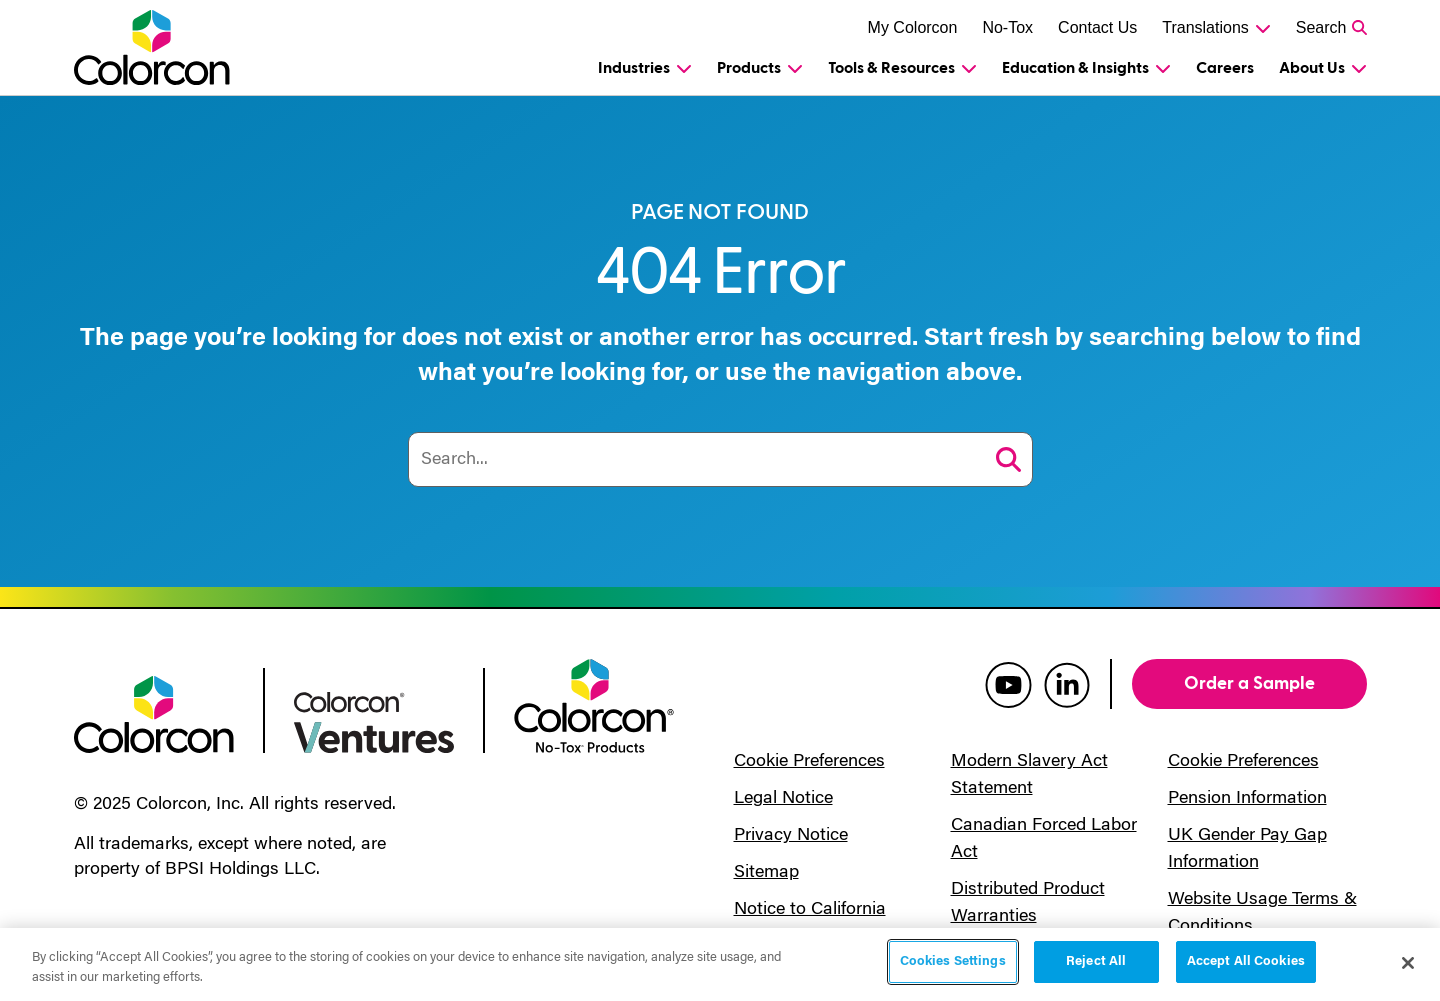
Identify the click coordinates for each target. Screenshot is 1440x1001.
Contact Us (1097, 27)
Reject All (1096, 962)
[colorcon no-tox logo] (594, 704)
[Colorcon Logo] (170, 47)
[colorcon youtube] (1008, 684)
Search (1321, 27)
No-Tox (1007, 27)
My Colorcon (913, 27)
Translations (1205, 27)
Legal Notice (783, 799)
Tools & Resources (891, 68)
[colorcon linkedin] (1067, 684)
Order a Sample (1249, 683)
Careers (1225, 68)
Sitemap (766, 873)
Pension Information (1247, 799)
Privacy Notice (791, 836)
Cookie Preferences (809, 762)
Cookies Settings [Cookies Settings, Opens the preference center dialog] (953, 962)
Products (749, 68)
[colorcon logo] (154, 713)
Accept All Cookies (1246, 962)
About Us (1312, 68)
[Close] (1408, 963)
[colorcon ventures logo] (374, 721)
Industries (634, 68)
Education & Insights (1075, 68)
